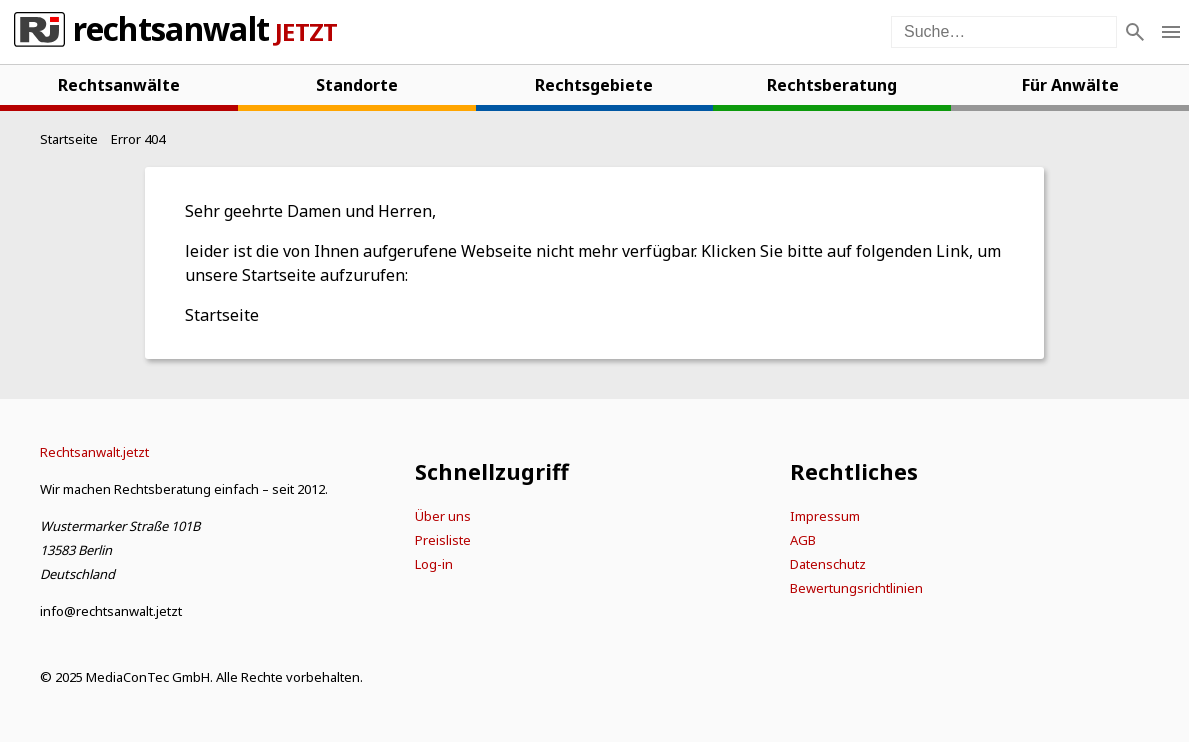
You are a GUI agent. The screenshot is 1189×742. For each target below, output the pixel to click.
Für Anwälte (1070, 85)
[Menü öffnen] (1171, 32)
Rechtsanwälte (119, 85)
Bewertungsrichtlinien (856, 588)
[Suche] (1135, 32)
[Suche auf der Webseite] (1004, 32)
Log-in (434, 564)
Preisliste (443, 540)
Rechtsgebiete (594, 85)
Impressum (825, 516)
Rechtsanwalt (171, 32)
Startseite (222, 315)
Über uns (443, 516)
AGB (803, 540)
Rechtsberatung (832, 85)
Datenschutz (828, 564)
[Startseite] (69, 139)
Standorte (357, 85)
